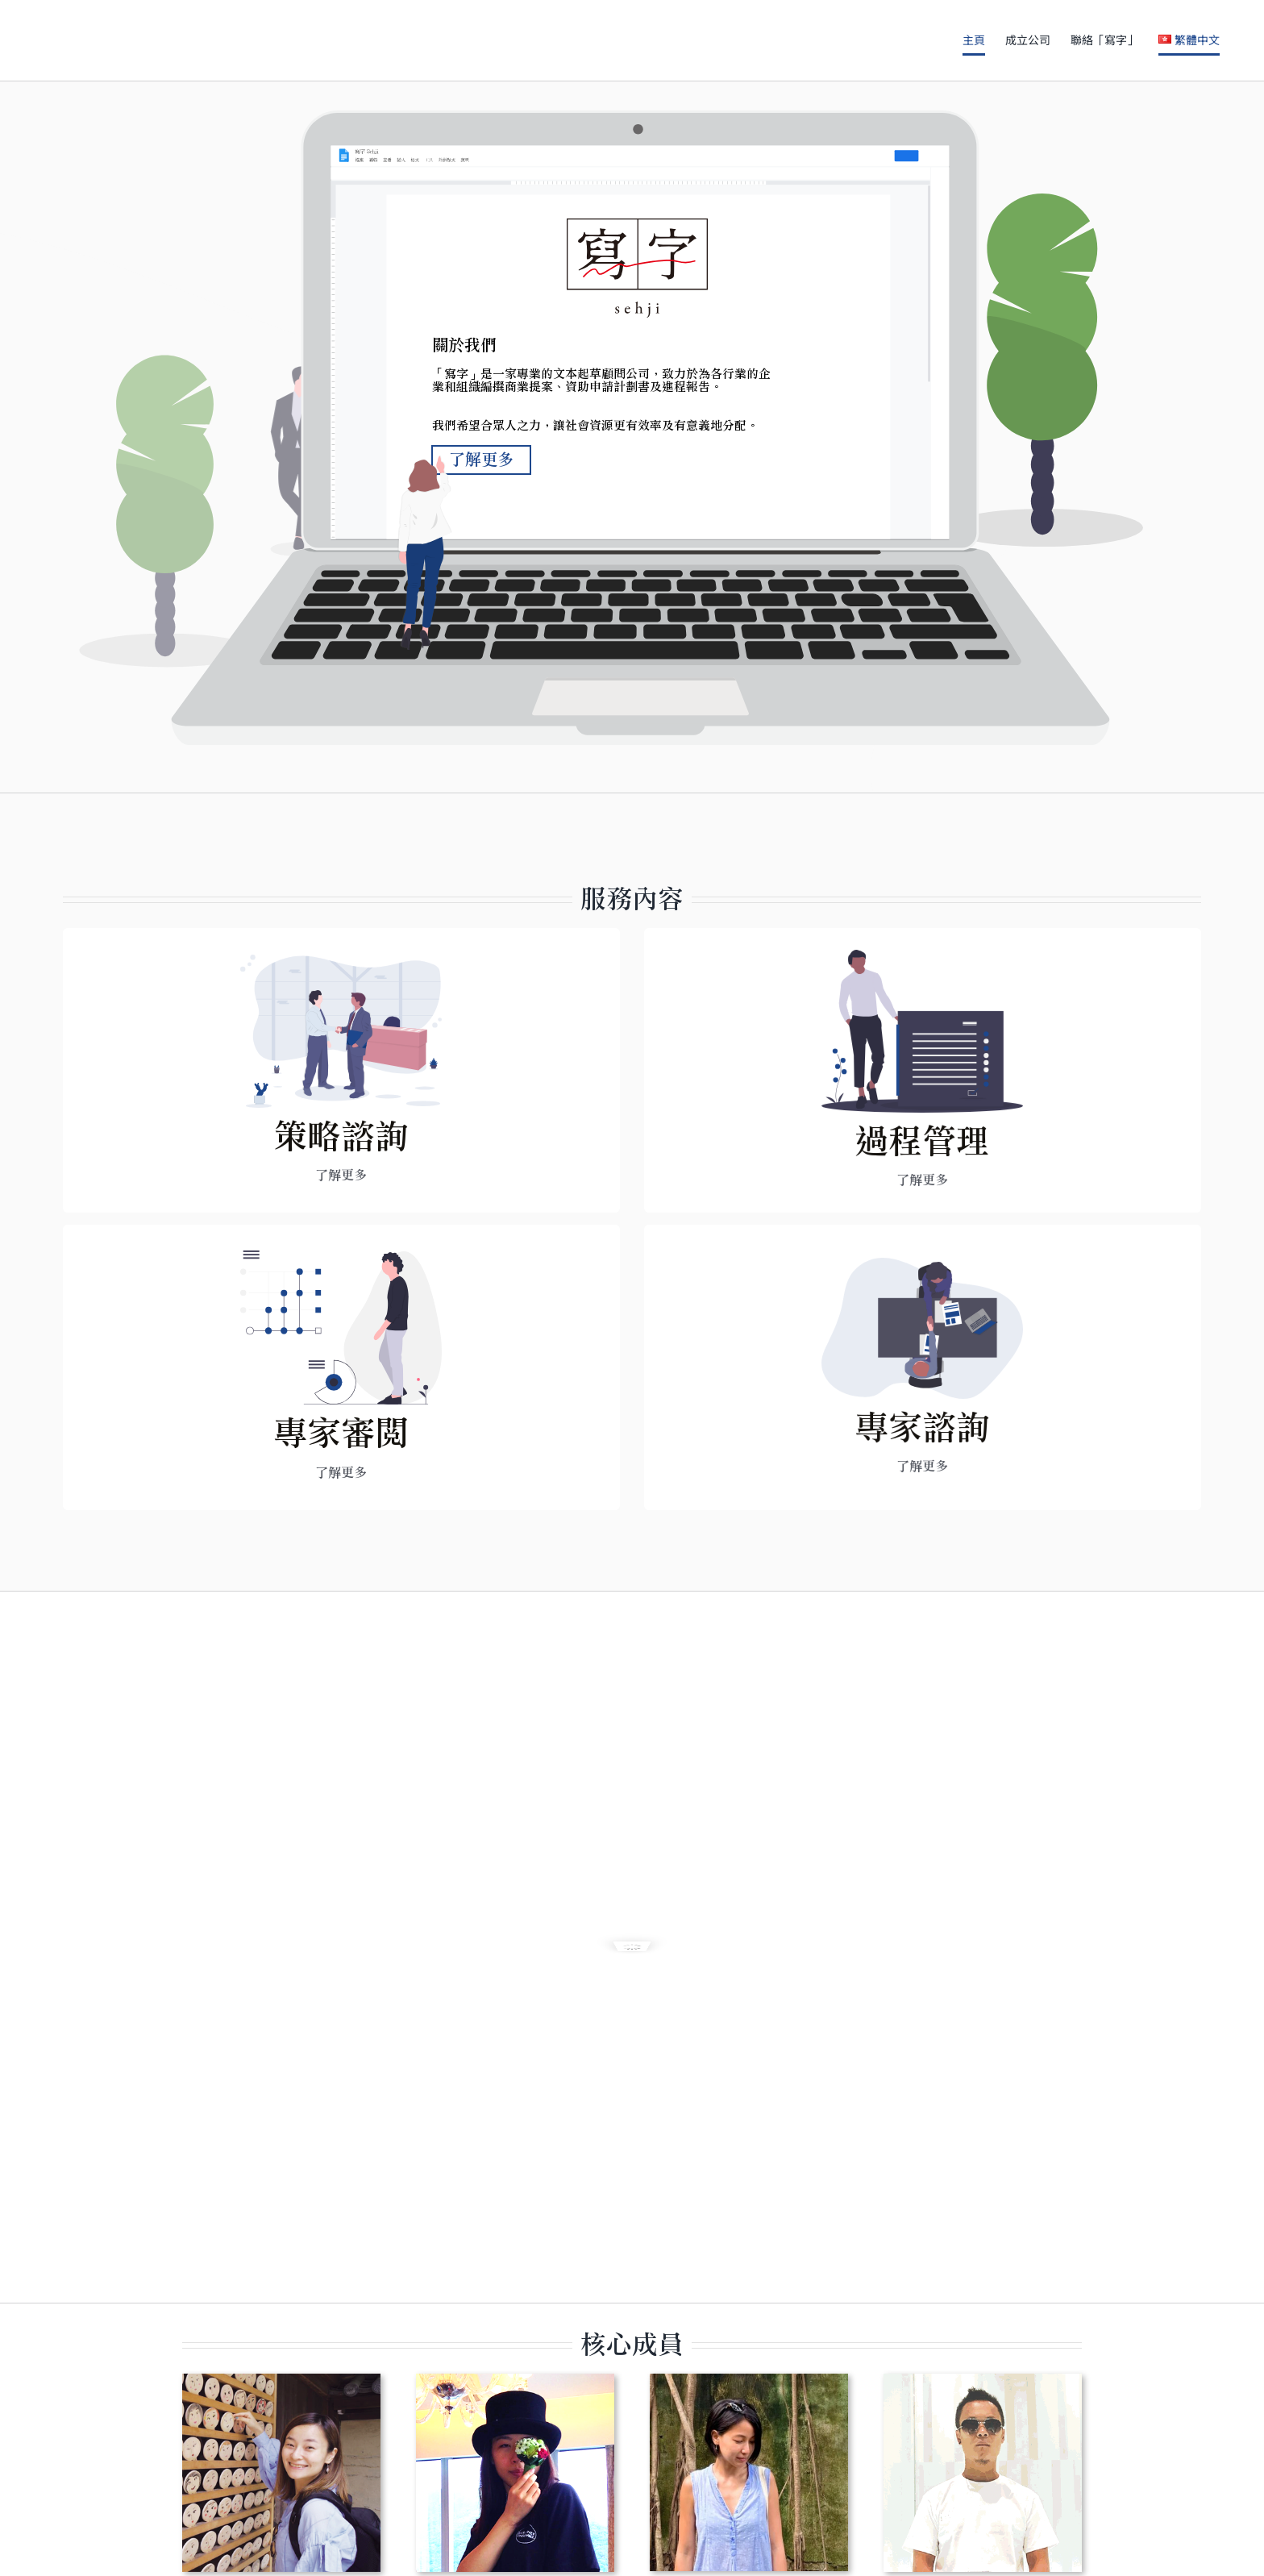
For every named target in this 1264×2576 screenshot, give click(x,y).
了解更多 (481, 476)
